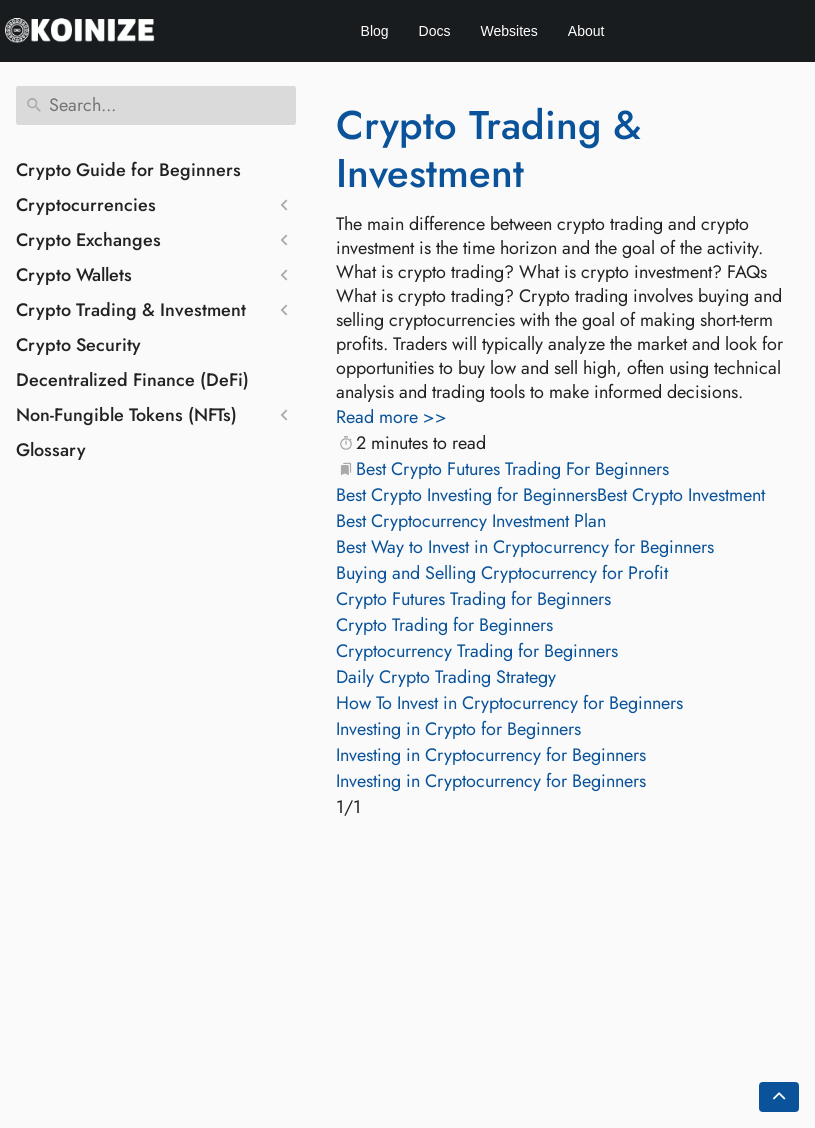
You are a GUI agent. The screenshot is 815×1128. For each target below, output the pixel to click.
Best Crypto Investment (681, 495)
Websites (509, 31)
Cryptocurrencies (86, 205)
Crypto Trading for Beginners (444, 625)
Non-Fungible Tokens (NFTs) (126, 415)
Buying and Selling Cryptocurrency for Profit (502, 573)
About (586, 31)
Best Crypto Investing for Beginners (466, 495)
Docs (435, 31)
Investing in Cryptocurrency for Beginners (491, 755)
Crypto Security (78, 345)
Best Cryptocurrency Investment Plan (471, 521)
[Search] (156, 105)
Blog (375, 31)
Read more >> (391, 417)
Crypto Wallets (74, 275)
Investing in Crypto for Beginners (458, 729)
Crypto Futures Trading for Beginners (473, 599)
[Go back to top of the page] (779, 1097)
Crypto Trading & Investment (131, 310)
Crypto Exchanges (88, 240)
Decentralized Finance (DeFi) (132, 380)
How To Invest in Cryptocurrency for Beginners (509, 703)
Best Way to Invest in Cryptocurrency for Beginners (525, 547)
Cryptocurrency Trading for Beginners (477, 651)
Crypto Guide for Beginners (128, 170)
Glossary (51, 450)
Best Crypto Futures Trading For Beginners (512, 469)
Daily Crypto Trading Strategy (446, 677)
